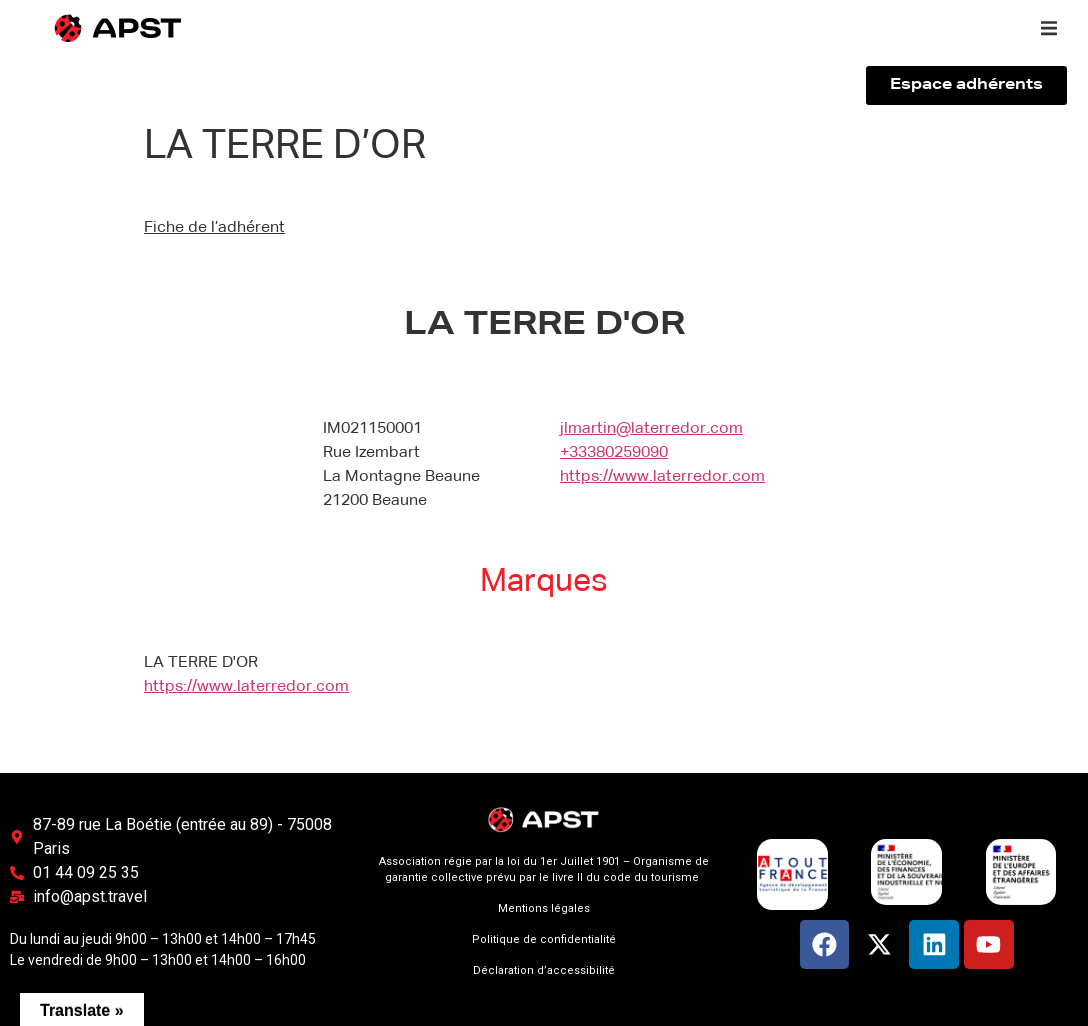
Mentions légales (544, 908)
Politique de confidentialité (544, 939)
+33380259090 (614, 453)
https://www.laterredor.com (662, 477)
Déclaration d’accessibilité (544, 970)
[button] (1049, 28)
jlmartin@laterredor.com (651, 429)
